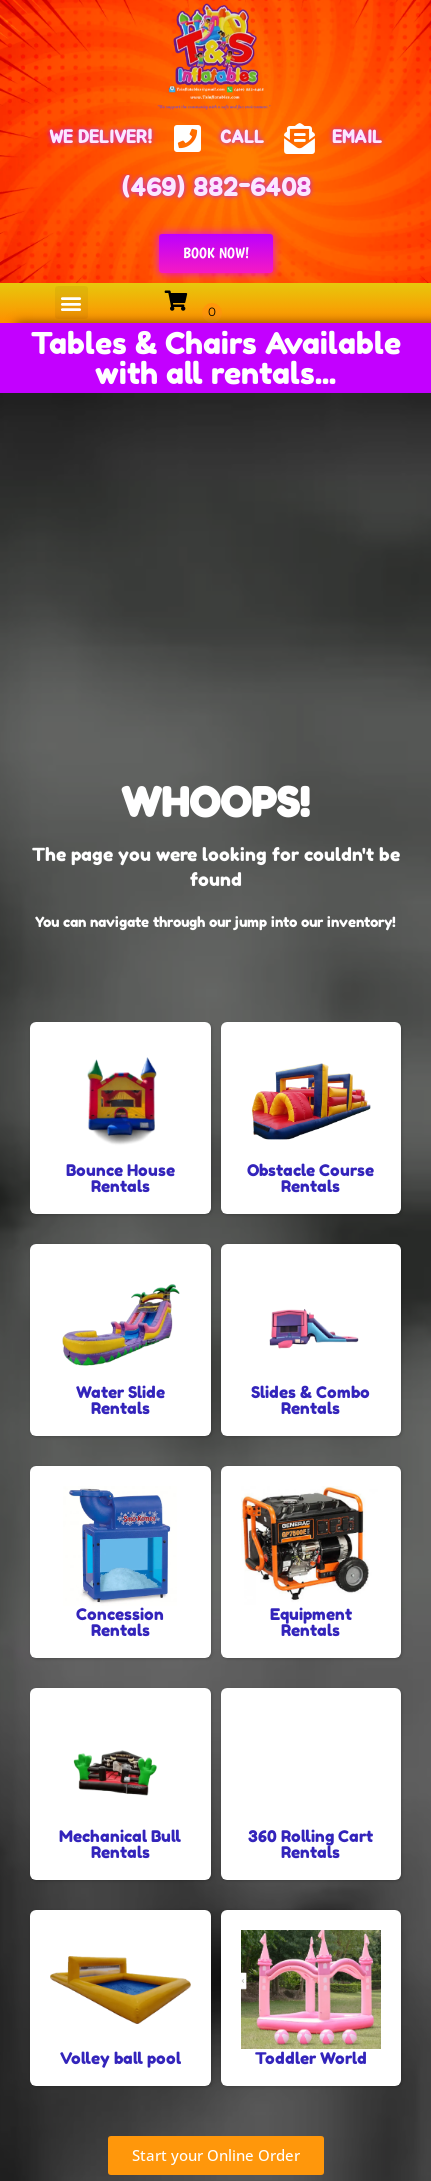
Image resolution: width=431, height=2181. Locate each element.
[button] (71, 302)
